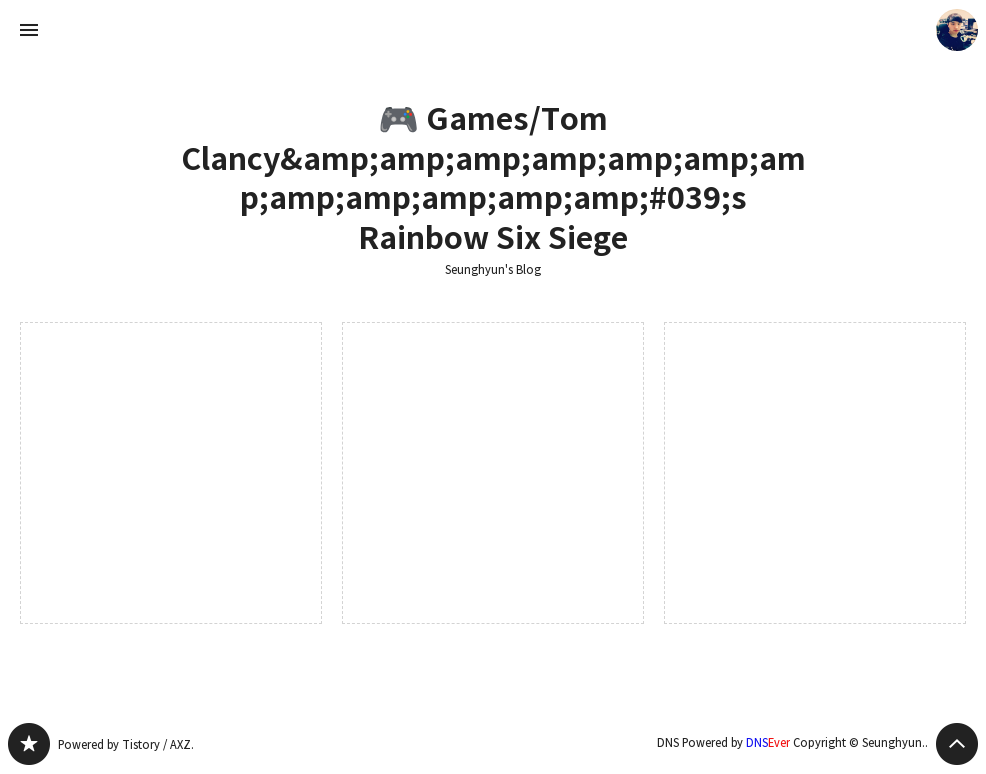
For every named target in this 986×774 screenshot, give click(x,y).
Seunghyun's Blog (493, 270)
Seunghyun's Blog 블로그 (29, 744)
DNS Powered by (723, 742)
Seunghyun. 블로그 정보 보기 (957, 30)
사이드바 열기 (29, 30)
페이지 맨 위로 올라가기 (957, 744)
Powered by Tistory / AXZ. (126, 744)
